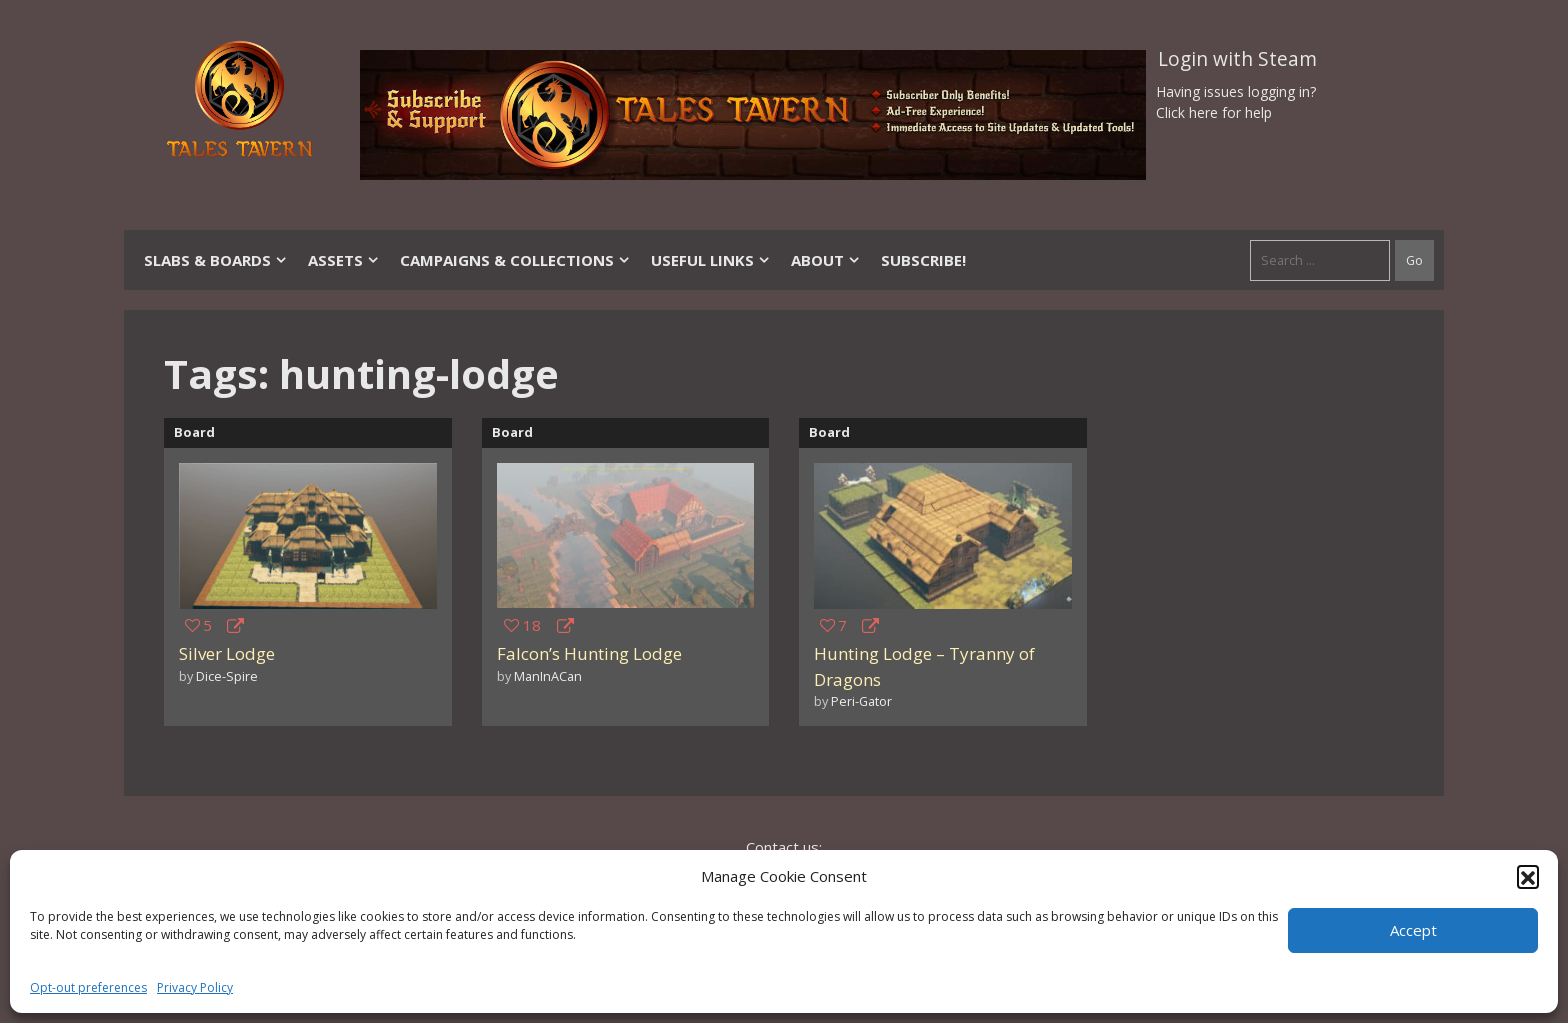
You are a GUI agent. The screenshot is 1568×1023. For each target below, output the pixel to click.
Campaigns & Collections (515, 260)
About (826, 260)
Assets (344, 260)
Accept (1413, 930)
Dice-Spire (227, 676)
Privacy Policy (195, 987)
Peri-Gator (861, 701)
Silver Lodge (227, 653)
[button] (1528, 876)
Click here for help (1214, 112)
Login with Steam (1237, 59)
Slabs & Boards (216, 260)
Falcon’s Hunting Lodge (589, 653)
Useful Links (711, 260)
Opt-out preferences (88, 987)
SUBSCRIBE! (923, 260)
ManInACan (548, 676)
